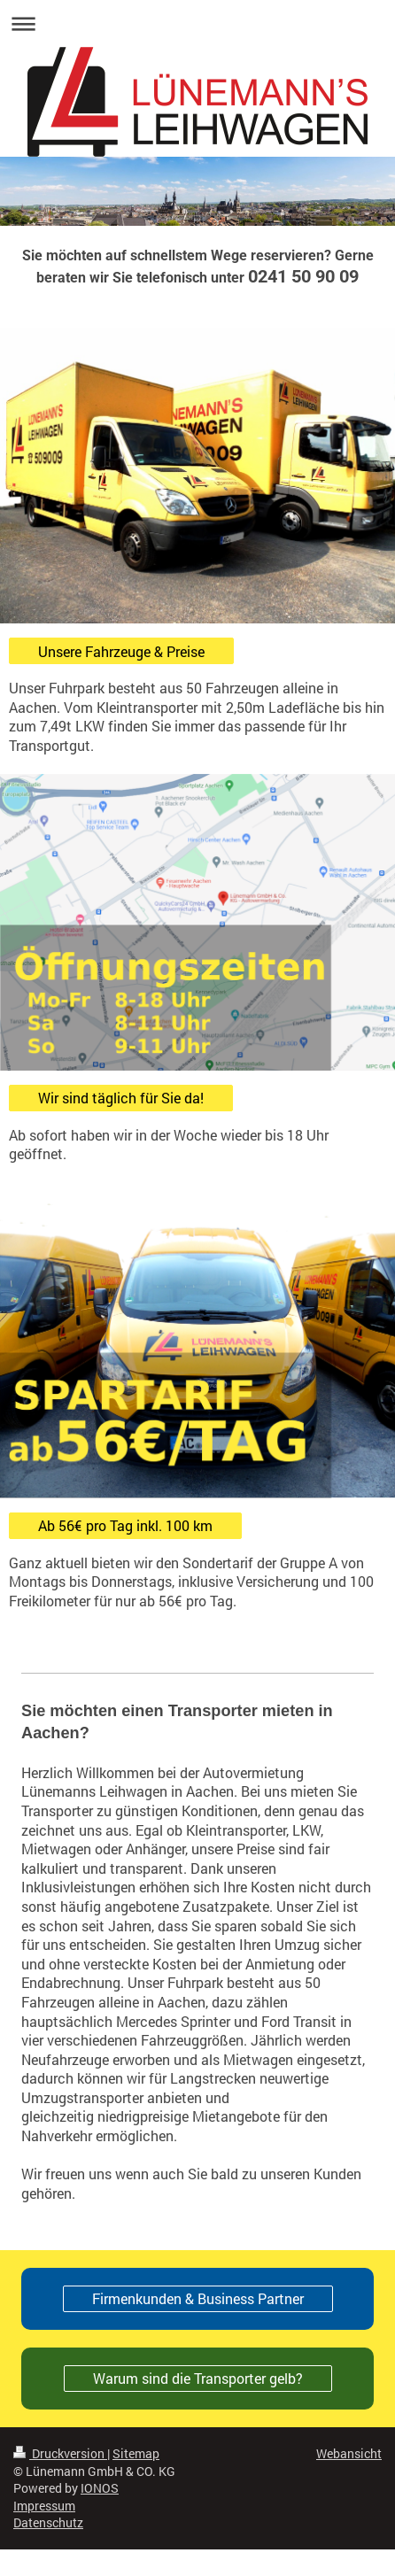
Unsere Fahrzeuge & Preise (121, 651)
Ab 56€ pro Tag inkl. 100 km (125, 1525)
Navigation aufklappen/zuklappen (197, 23)
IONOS (100, 2487)
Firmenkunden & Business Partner (198, 2298)
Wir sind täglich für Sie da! (121, 1097)
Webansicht (349, 2453)
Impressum (44, 2505)
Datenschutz (48, 2522)
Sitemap (135, 2453)
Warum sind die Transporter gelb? (198, 2378)
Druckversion (60, 2453)
